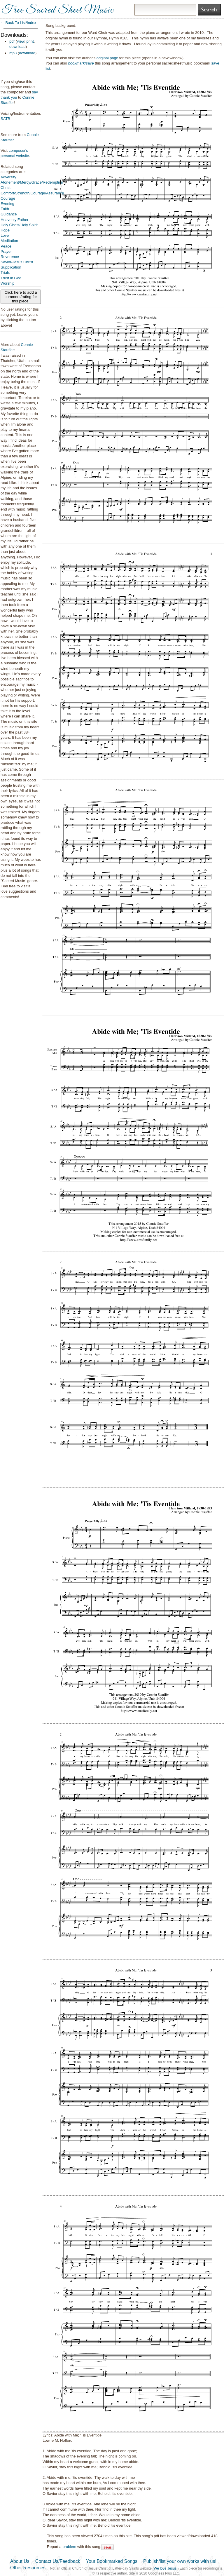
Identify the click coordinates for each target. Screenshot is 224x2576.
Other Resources (28, 2567)
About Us (19, 2561)
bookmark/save (81, 63)
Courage (8, 198)
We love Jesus (165, 2568)
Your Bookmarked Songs (111, 2561)
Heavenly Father (14, 219)
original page (107, 58)
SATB (5, 118)
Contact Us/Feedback (57, 2561)
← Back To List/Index (18, 22)
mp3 (13, 53)
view (20, 41)
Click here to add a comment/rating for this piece (21, 296)
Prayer (6, 251)
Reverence (10, 257)
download (17, 46)
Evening (7, 203)
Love (5, 235)
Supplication (11, 267)
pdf (12, 41)
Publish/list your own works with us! (179, 2561)
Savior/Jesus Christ (17, 262)
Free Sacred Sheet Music (57, 10)
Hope (5, 230)
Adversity (8, 177)
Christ (5, 187)
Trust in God (11, 278)
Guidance (9, 214)
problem (69, 2546)
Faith (5, 209)
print (30, 41)
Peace (6, 246)
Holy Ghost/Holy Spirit (19, 225)
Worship (7, 283)
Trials (5, 272)
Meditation (9, 240)
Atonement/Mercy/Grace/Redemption (32, 182)
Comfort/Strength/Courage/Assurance (32, 193)
